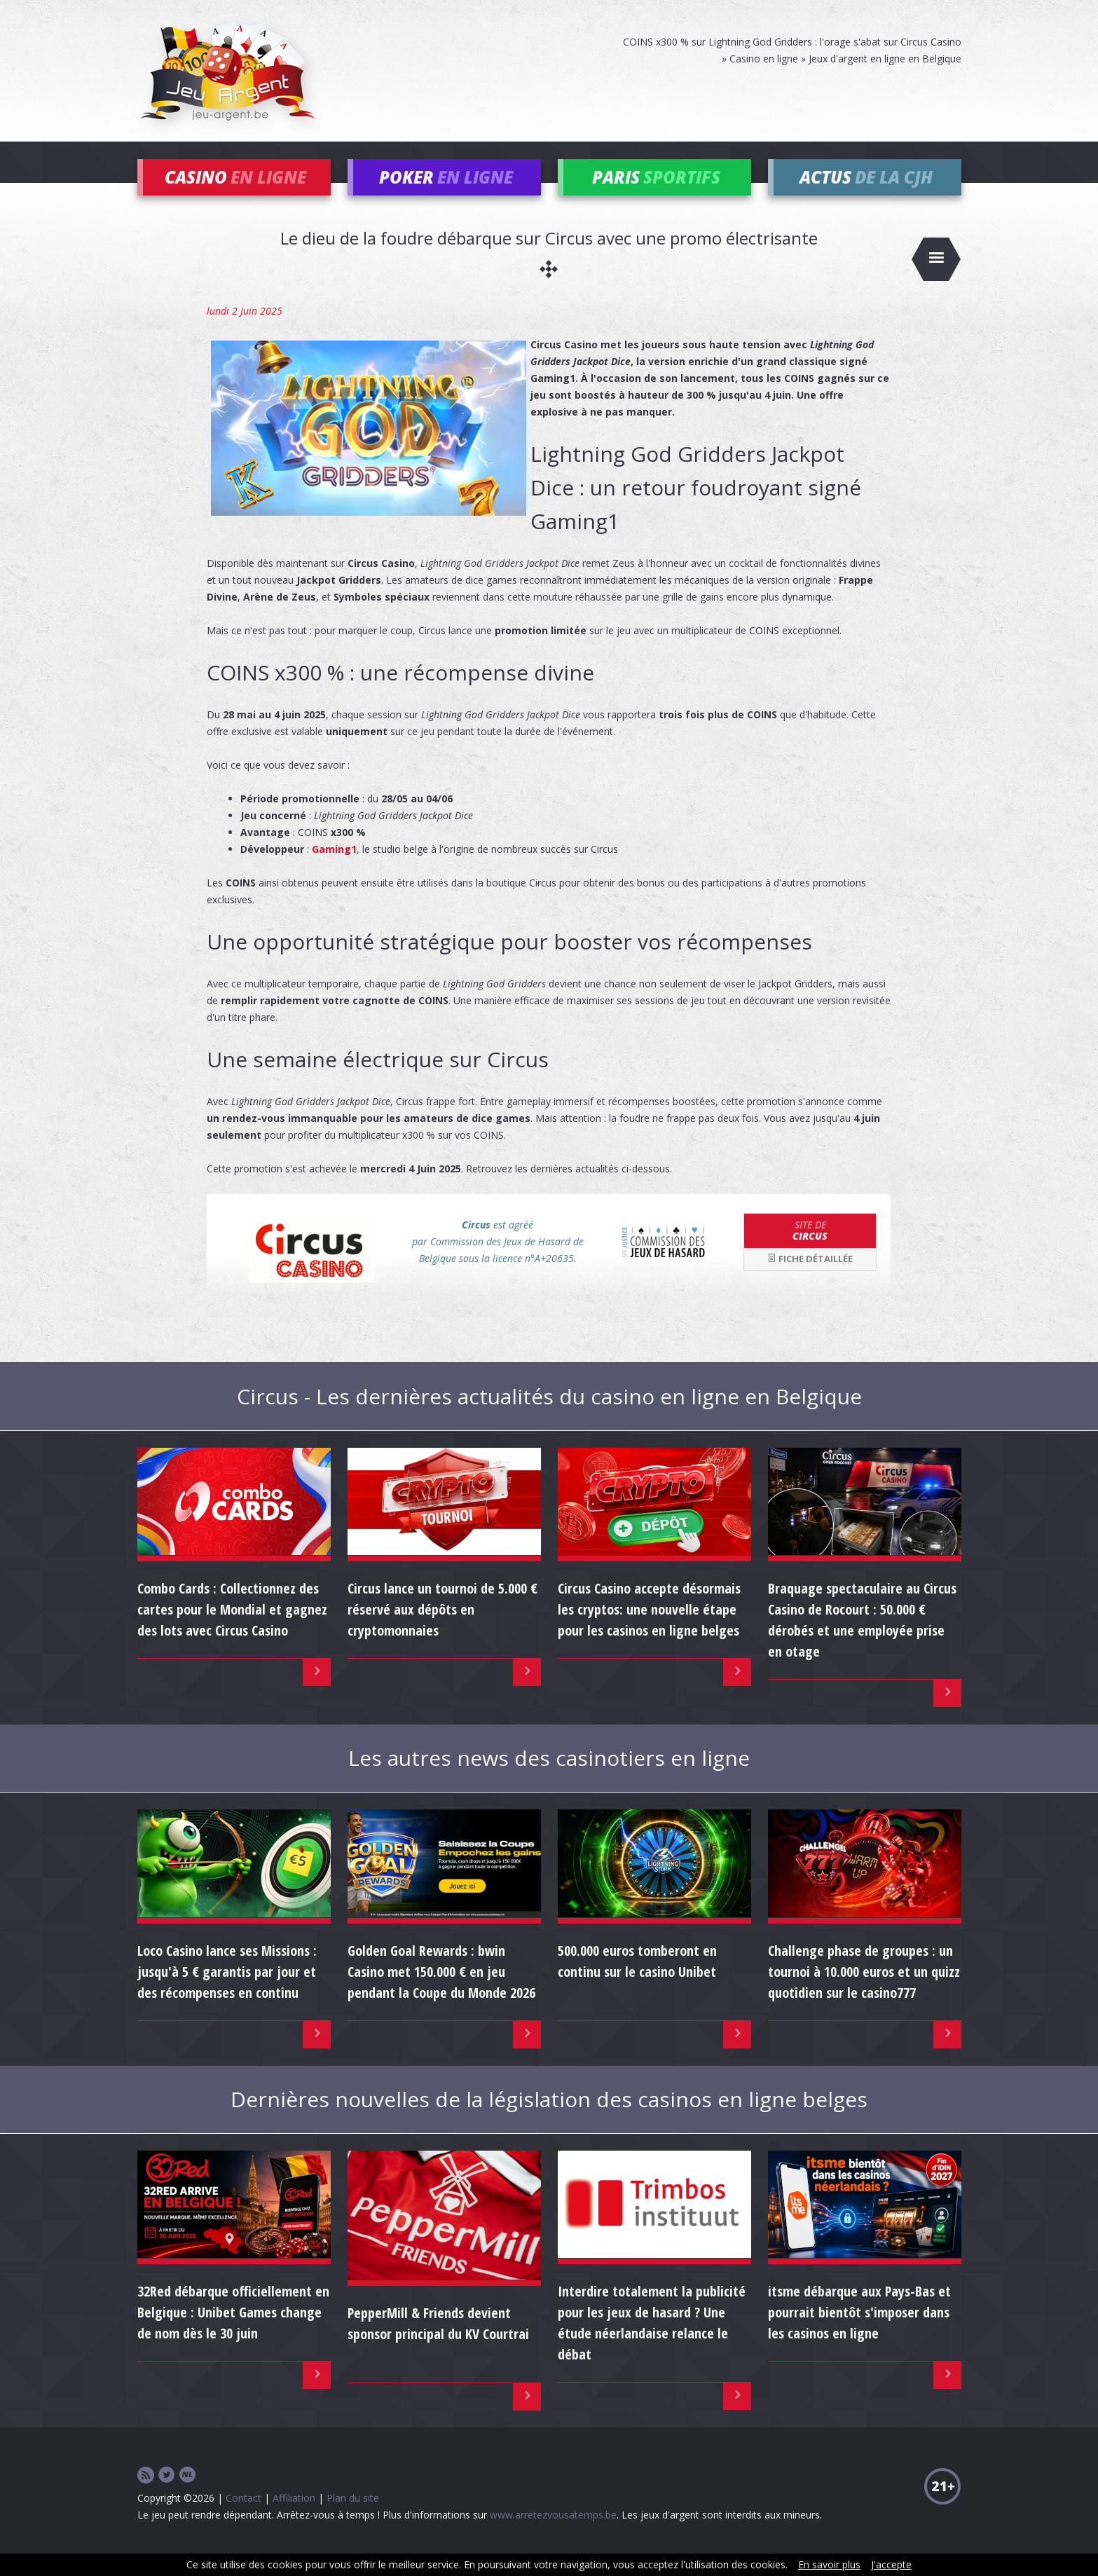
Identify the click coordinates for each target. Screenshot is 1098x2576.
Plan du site (353, 2516)
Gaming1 (334, 868)
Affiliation (294, 2516)
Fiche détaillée (810, 1278)
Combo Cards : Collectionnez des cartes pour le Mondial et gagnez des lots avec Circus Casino (232, 1628)
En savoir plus (829, 2564)
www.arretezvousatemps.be (553, 2533)
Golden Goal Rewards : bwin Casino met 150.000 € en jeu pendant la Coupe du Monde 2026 (441, 1990)
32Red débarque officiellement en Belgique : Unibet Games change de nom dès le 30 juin (233, 2331)
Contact (243, 2516)
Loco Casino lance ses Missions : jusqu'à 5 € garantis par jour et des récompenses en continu (227, 1990)
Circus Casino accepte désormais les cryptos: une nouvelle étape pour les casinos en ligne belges (649, 1628)
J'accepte (891, 2564)
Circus (810, 1249)
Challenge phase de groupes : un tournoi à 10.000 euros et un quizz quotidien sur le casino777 (864, 1990)
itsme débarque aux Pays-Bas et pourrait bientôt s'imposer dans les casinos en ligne (859, 2331)
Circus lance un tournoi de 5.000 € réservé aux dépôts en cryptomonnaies (442, 1628)
